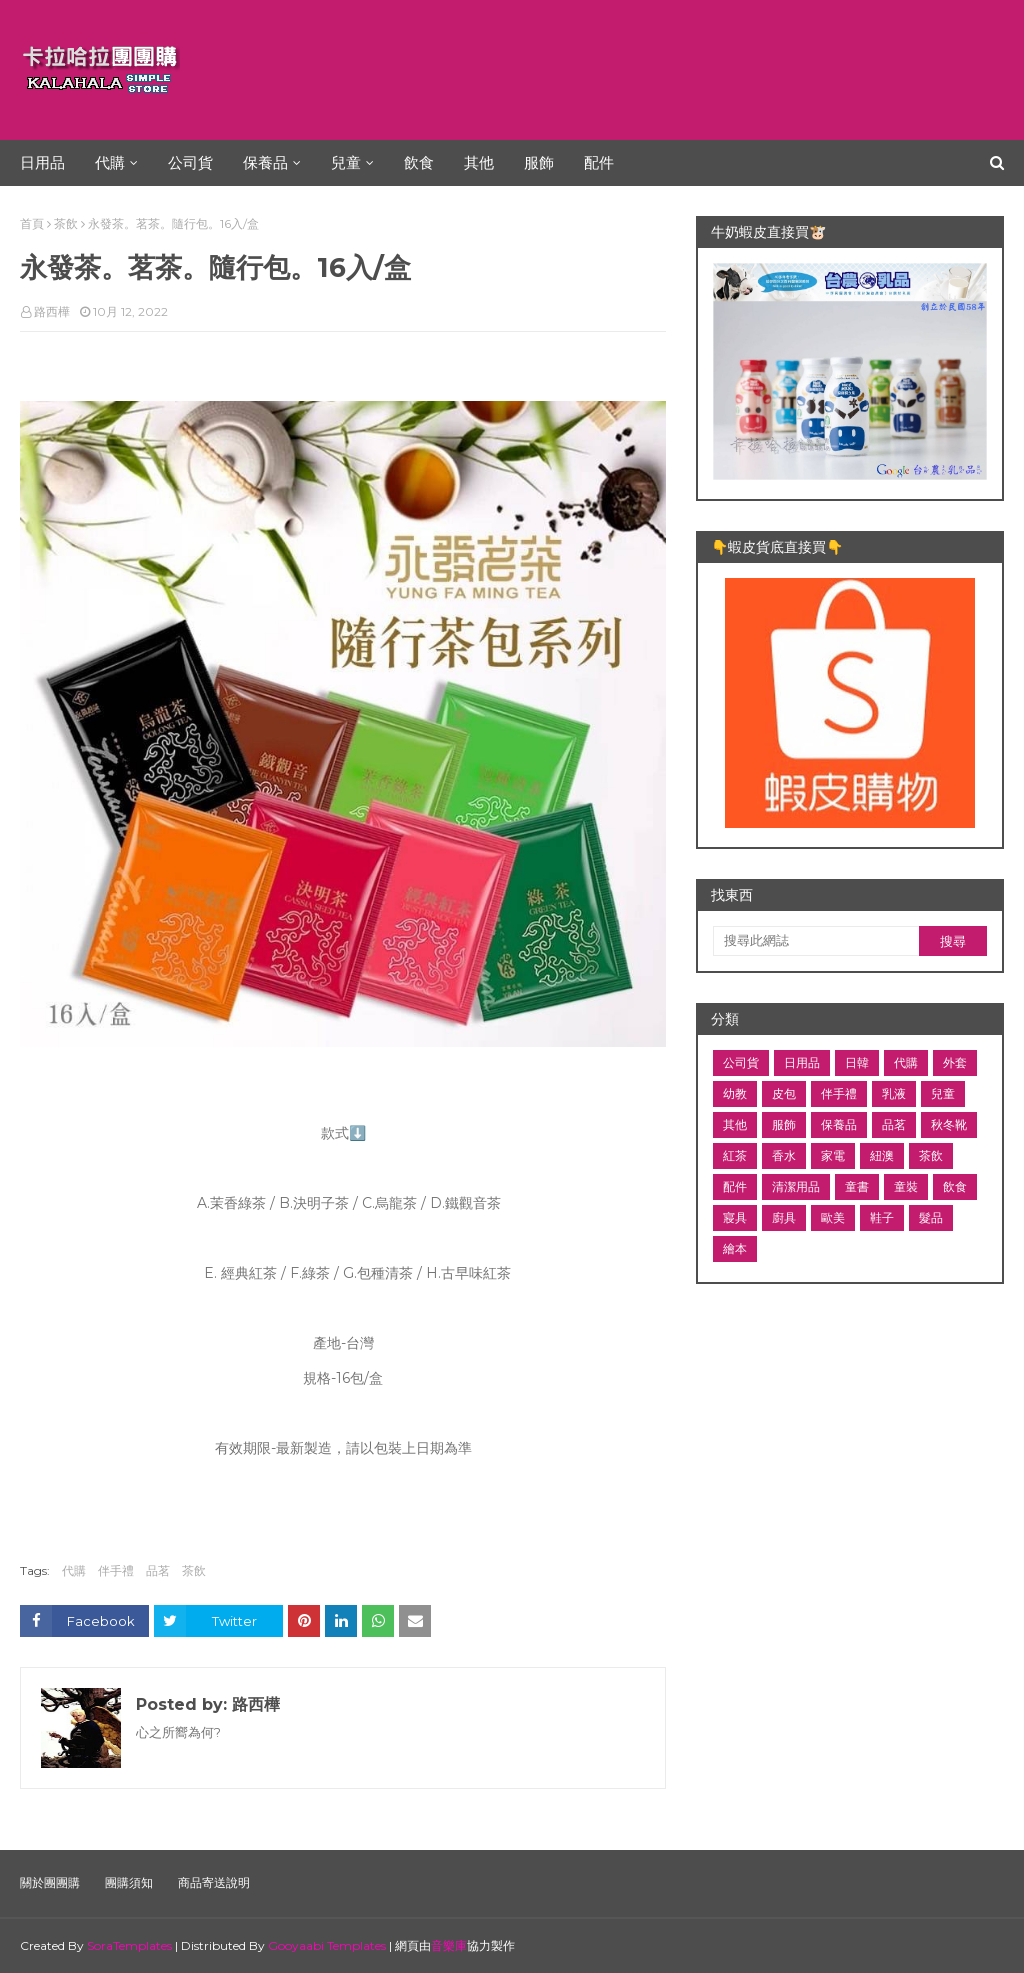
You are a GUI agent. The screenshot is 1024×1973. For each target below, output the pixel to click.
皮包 (784, 1093)
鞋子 (882, 1217)
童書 (857, 1186)
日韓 (857, 1062)
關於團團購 (50, 1882)
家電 (833, 1155)
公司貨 (741, 1062)
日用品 (802, 1062)
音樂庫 (449, 1945)
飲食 (955, 1186)
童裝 (906, 1186)
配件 (735, 1186)
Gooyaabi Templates (327, 1945)
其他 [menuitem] (479, 162)
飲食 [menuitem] (419, 162)
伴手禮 (116, 1570)
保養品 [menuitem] (265, 162)
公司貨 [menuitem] (190, 162)
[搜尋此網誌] (816, 941)
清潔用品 (796, 1186)
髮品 (931, 1217)
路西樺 (52, 311)
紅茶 (735, 1155)
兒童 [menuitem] (346, 162)
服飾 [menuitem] (539, 162)
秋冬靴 (949, 1124)
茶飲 (66, 223)
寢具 (735, 1217)
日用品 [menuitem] (42, 162)
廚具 (784, 1217)
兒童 (943, 1093)
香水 (784, 1155)
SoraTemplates (129, 1945)
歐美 (833, 1217)
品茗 (158, 1570)
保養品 (839, 1124)
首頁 (32, 223)
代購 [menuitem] (110, 162)
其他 (735, 1124)
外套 (955, 1062)
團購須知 (129, 1882)
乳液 (894, 1093)
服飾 (784, 1124)
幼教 (735, 1093)
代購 (74, 1570)
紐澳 (882, 1155)
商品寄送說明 (214, 1882)
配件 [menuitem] (599, 162)
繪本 (735, 1248)
